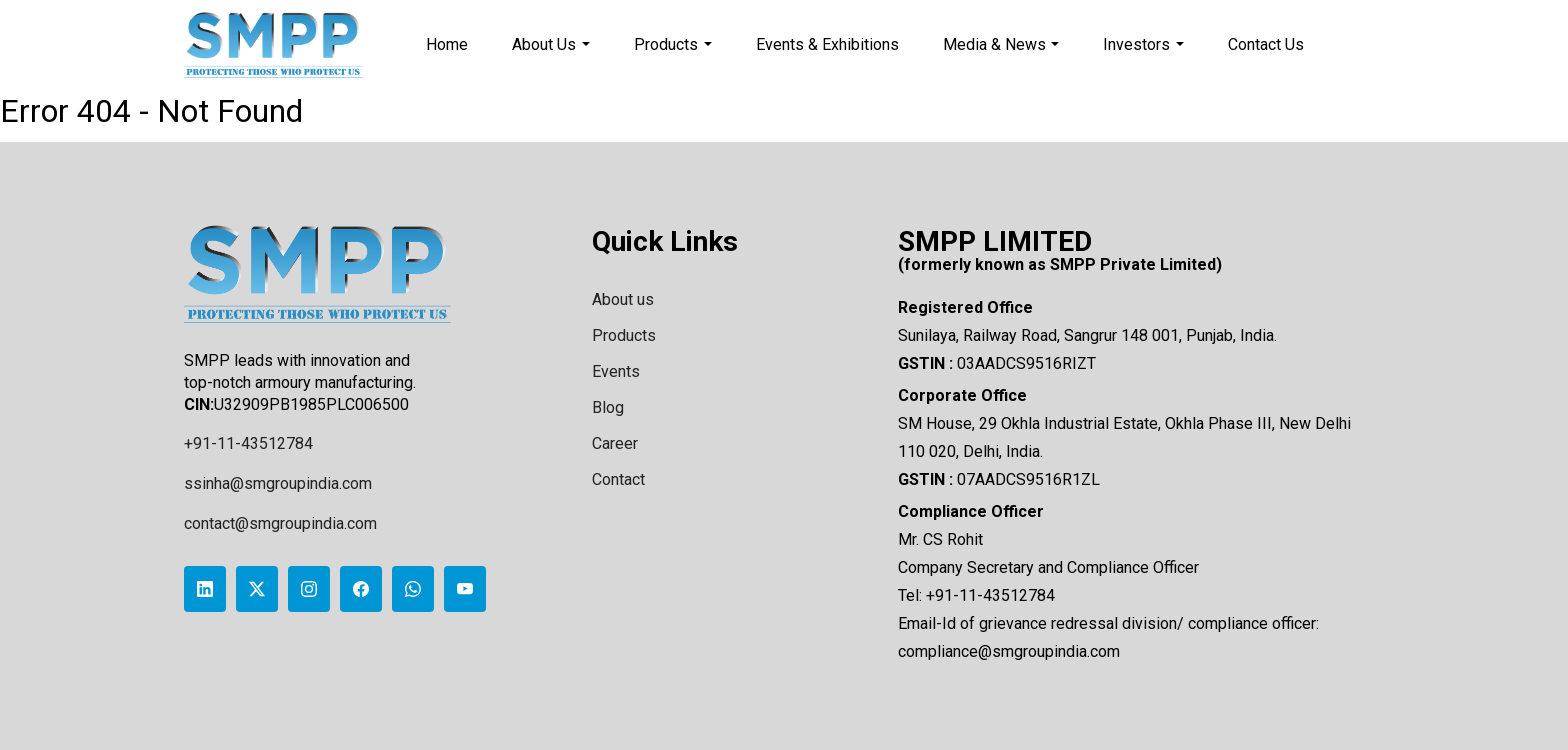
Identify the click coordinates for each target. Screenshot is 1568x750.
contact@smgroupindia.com (280, 523)
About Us (551, 44)
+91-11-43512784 (248, 443)
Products (673, 44)
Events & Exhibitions (827, 44)
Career (615, 443)
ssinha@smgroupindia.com (278, 483)
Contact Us (1266, 44)
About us (623, 299)
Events (616, 371)
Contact (618, 479)
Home (447, 44)
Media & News (1001, 44)
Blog (608, 407)
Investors (1143, 44)
